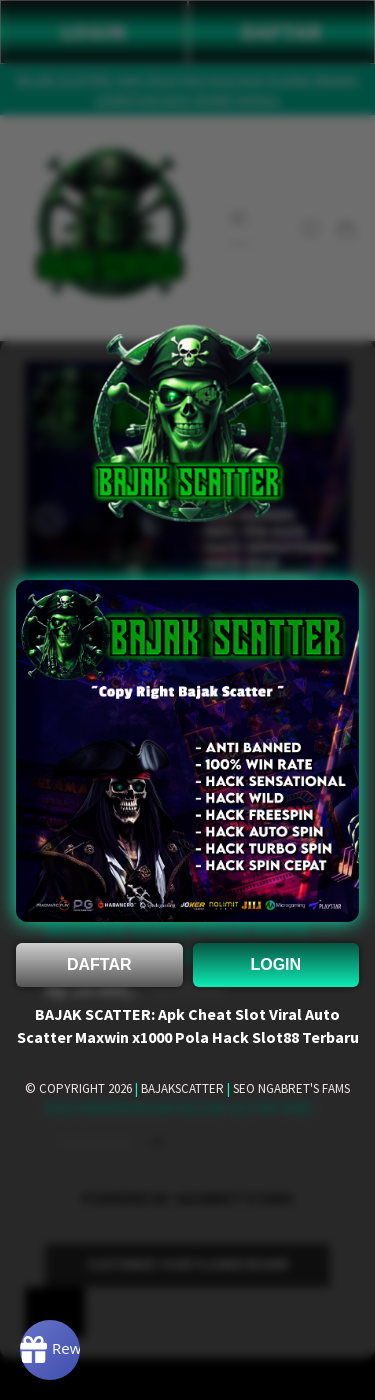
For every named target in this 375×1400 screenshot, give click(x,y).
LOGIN (275, 964)
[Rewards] (50, 1350)
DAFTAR (99, 964)
